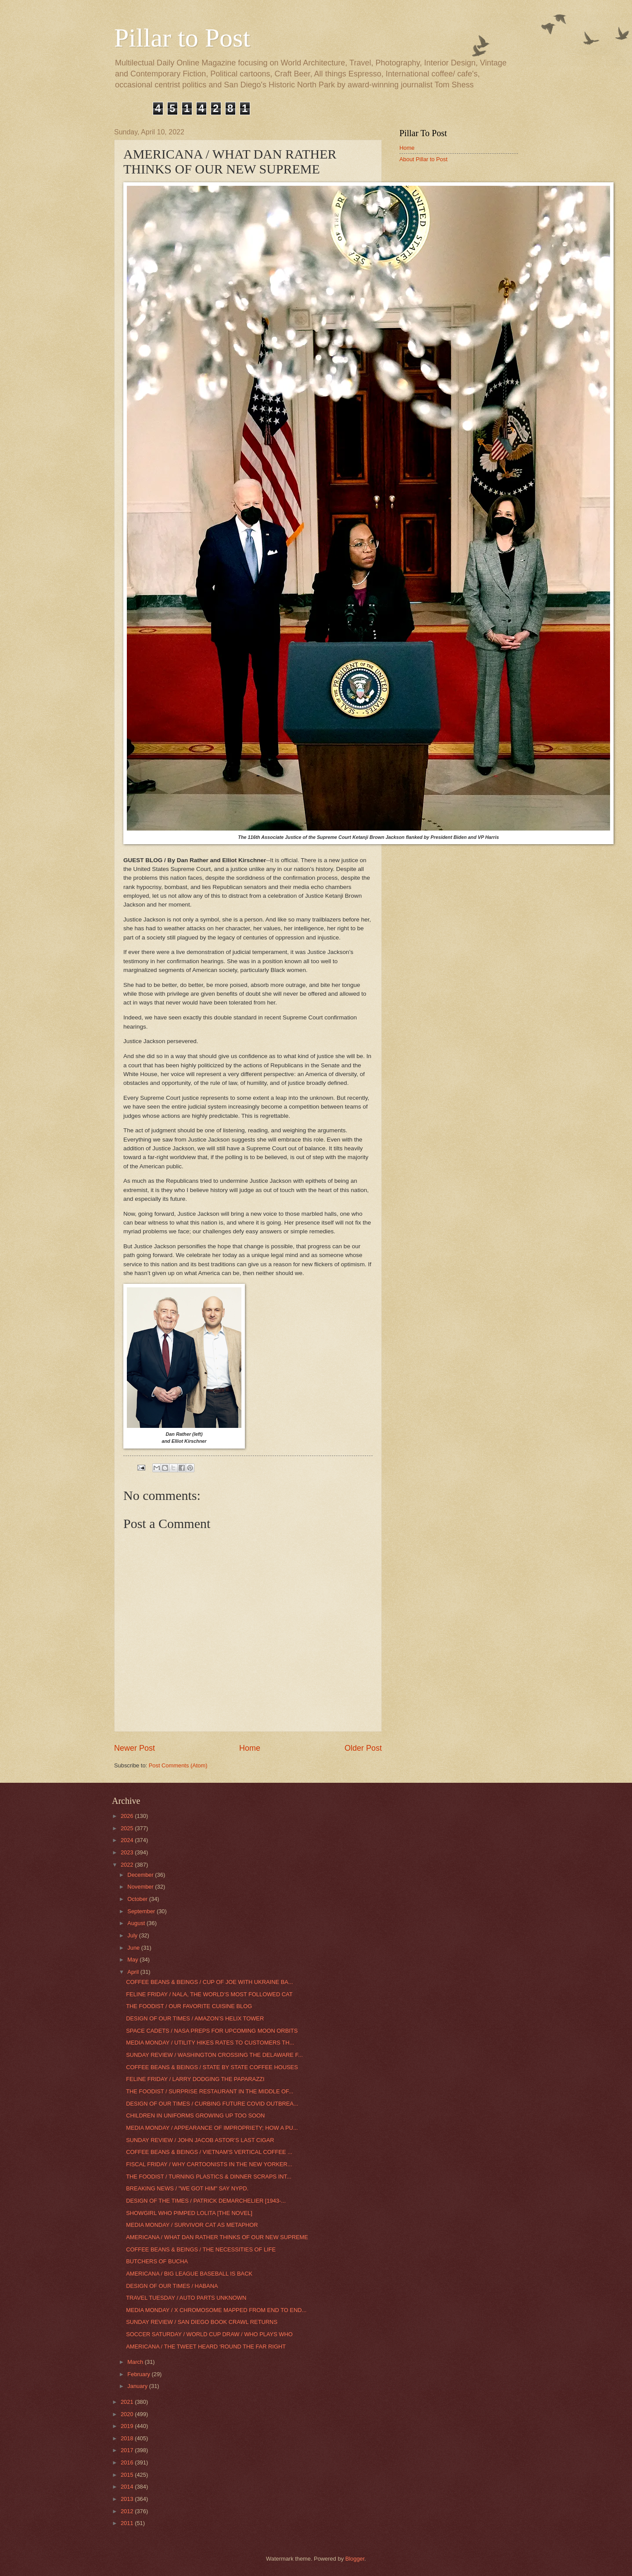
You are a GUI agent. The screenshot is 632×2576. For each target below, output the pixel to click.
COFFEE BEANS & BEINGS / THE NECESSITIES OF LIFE (201, 2249)
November (141, 1886)
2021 (128, 2402)
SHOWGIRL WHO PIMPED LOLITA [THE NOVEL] (189, 2213)
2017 (128, 2450)
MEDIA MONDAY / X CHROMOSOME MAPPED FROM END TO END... (216, 2310)
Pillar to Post (182, 37)
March (135, 2362)
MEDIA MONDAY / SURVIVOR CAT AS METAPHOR (192, 2225)
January (138, 2386)
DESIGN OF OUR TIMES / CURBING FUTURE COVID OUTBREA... (212, 2103)
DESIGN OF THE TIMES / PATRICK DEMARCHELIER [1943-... (206, 2200)
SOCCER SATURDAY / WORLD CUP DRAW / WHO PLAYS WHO (209, 2334)
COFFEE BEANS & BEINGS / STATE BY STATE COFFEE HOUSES (212, 2067)
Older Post (363, 1748)
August (137, 1923)
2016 (128, 2462)
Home (249, 1748)
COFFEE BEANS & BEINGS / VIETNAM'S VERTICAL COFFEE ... (209, 2152)
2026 (128, 1816)
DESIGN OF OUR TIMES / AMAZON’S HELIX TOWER (195, 2018)
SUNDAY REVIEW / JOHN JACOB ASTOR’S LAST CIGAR (200, 2140)
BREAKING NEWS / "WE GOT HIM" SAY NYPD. (187, 2188)
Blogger (355, 2558)
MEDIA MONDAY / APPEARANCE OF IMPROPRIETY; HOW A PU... (212, 2127)
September (142, 1911)
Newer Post (134, 1748)
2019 (128, 2426)
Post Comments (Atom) (178, 1765)
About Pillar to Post (423, 159)
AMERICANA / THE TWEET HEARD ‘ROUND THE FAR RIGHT (206, 2346)
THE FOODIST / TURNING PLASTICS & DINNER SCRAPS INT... (208, 2176)
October (138, 1899)
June (134, 1947)
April (133, 1972)
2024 (128, 1840)
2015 (128, 2474)
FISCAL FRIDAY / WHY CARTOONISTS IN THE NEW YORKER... (209, 2164)
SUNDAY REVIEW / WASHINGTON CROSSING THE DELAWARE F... (214, 2055)
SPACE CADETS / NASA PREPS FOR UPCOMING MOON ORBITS (212, 2030)
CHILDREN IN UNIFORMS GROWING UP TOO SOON (195, 2115)
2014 (128, 2486)
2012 (128, 2511)
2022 (128, 1864)
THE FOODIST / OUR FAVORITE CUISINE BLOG (189, 2006)
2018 (128, 2438)
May (133, 1959)
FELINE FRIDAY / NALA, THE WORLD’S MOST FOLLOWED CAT (209, 1994)
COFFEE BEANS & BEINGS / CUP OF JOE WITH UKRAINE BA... (209, 1982)
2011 (128, 2523)
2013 (128, 2499)
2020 (128, 2414)
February (139, 2374)
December (141, 1874)
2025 (128, 1828)
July (133, 1935)
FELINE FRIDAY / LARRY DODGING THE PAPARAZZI (195, 2079)
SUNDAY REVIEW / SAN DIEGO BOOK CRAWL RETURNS (201, 2322)
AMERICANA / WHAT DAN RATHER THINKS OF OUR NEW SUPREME (217, 2237)
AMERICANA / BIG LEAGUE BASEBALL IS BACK (189, 2273)
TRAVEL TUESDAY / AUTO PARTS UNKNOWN (186, 2297)
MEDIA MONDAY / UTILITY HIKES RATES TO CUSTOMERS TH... (210, 2042)
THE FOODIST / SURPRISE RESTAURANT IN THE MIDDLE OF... (209, 2091)
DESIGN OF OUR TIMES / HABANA (172, 2286)
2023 (128, 1852)
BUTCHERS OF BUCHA (157, 2261)
